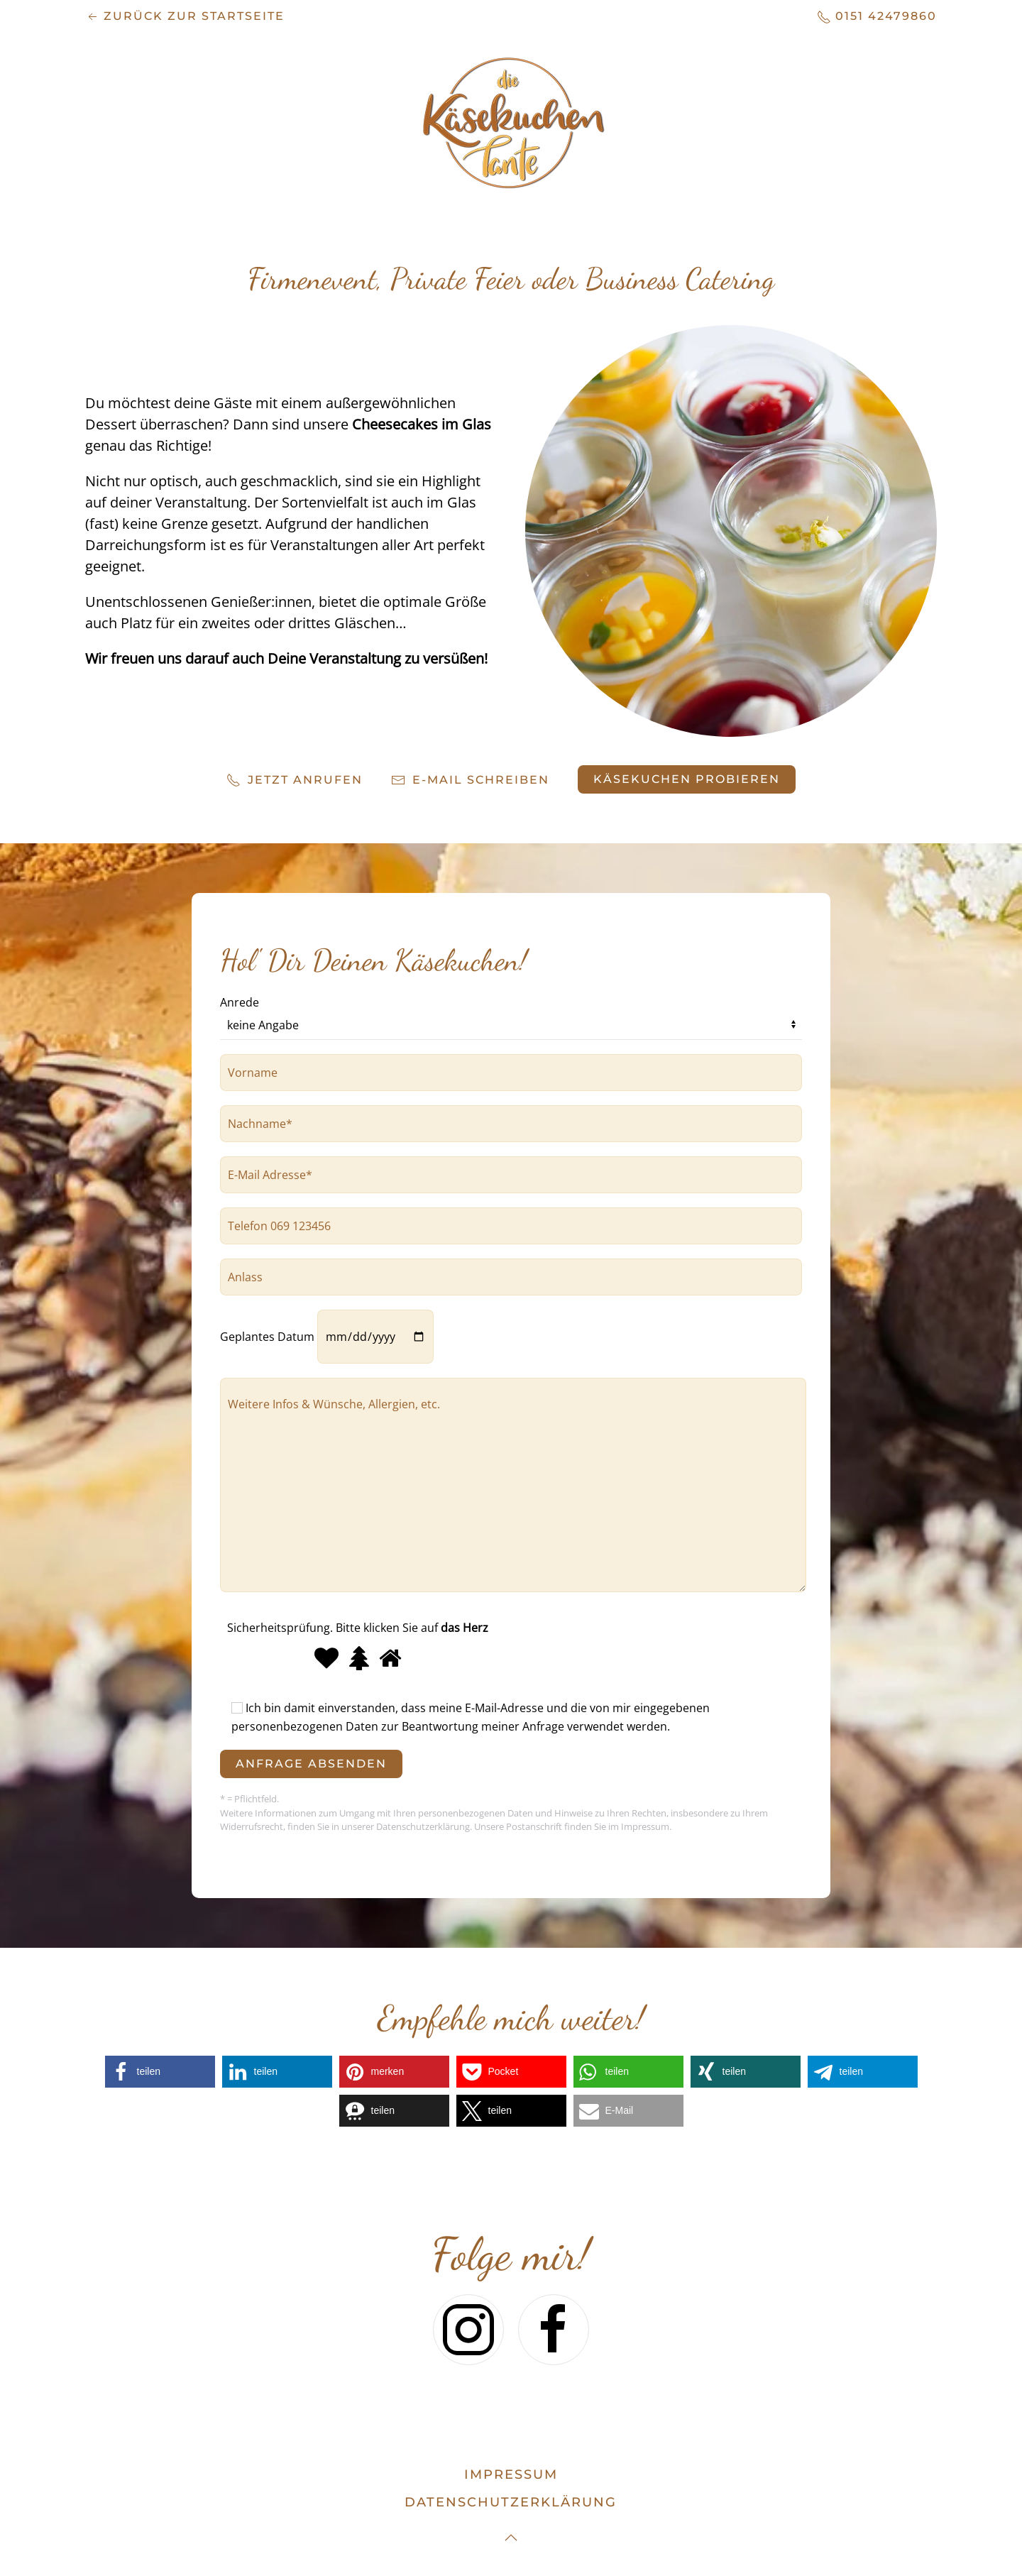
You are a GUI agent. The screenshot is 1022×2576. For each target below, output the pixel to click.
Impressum (511, 2474)
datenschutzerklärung (511, 2502)
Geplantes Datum (327, 1336)
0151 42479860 (877, 16)
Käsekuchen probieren (686, 779)
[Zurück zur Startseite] (511, 122)
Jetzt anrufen (294, 780)
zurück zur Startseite (185, 16)
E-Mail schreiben (470, 780)
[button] (160, 2072)
